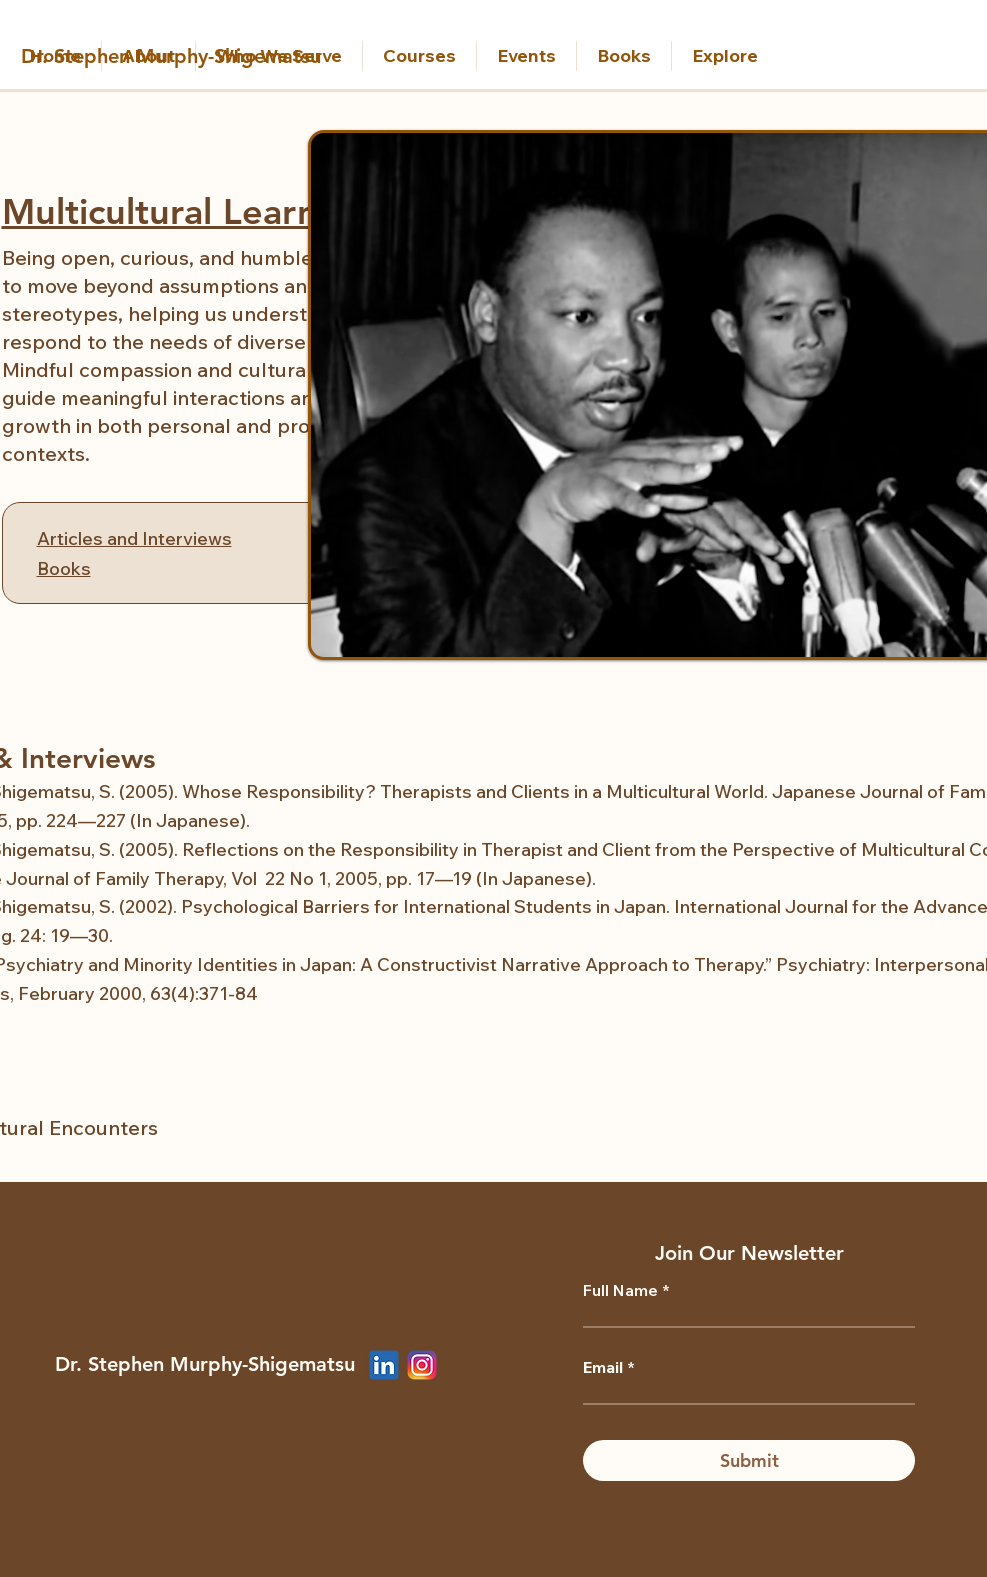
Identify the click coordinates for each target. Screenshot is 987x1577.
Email (603, 1367)
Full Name (620, 1290)
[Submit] (749, 1460)
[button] (279, 56)
